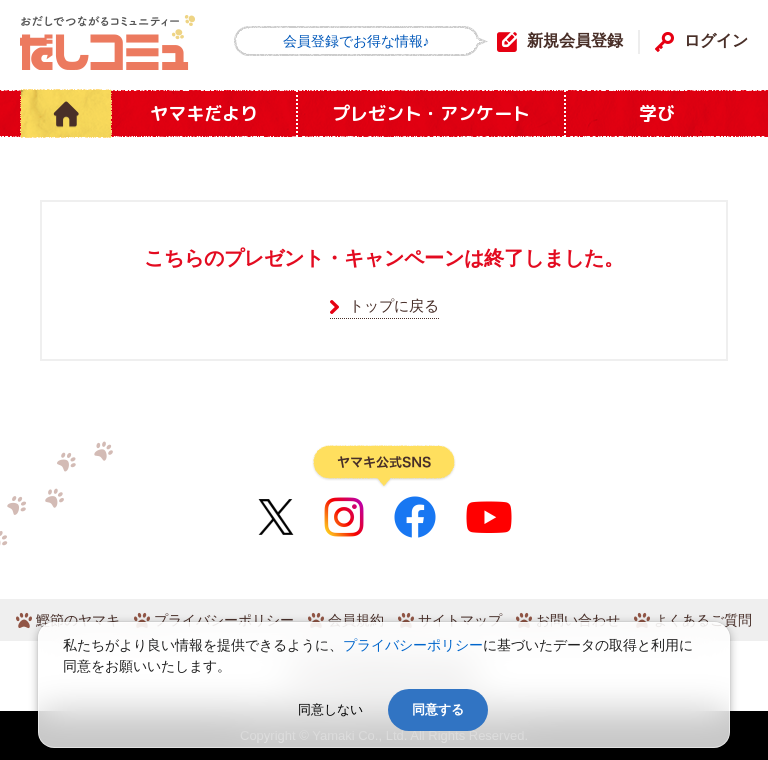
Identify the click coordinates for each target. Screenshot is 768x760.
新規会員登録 (575, 40)
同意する (438, 709)
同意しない (330, 709)
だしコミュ (107, 42)
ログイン (716, 40)
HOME (66, 113)
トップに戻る (394, 305)
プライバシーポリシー (413, 645)
